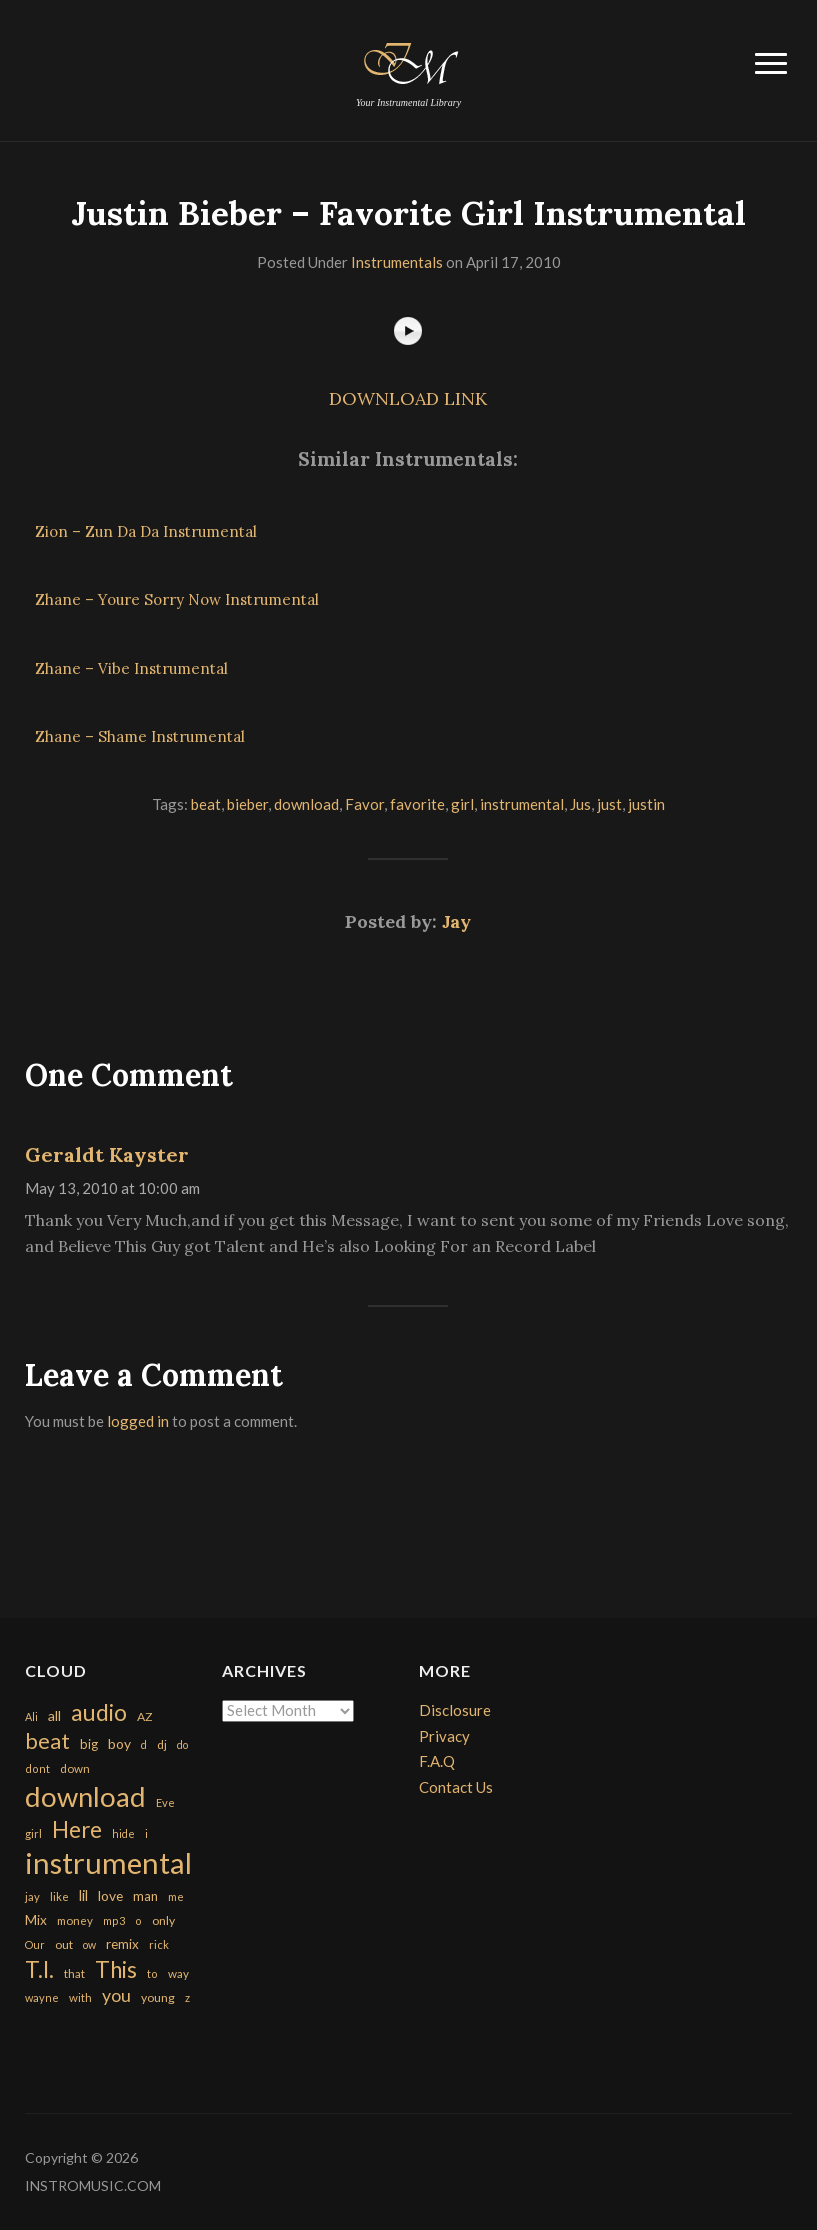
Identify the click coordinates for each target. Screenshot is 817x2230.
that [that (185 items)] (74, 1973)
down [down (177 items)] (75, 1768)
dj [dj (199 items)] (162, 1744)
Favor (364, 804)
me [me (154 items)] (176, 1896)
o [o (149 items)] (138, 1920)
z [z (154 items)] (187, 1997)
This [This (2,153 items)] (116, 1969)
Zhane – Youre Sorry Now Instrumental (177, 599)
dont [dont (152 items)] (37, 1768)
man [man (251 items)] (145, 1896)
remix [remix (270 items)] (122, 1944)
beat (206, 804)
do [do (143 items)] (182, 1744)
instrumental (522, 804)
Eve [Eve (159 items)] (165, 1802)
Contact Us (456, 1787)
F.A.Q (437, 1761)
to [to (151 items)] (152, 1973)
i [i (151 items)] (146, 1833)
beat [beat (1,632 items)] (47, 1741)
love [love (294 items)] (110, 1895)
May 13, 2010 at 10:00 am (112, 1188)
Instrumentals (397, 262)
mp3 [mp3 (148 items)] (114, 1920)
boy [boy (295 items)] (119, 1743)
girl (462, 804)
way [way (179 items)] (178, 1973)
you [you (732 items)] (116, 1995)
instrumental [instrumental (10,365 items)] (108, 1862)
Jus (580, 804)
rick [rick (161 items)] (159, 1944)
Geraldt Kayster (107, 1154)
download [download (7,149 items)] (85, 1796)
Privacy (444, 1736)
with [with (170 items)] (80, 1997)
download (306, 804)
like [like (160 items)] (59, 1896)
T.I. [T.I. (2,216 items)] (39, 1969)
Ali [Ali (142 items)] (31, 1716)
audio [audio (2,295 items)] (99, 1712)
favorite (417, 804)
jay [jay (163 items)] (32, 1896)
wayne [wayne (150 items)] (42, 1997)
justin (646, 804)
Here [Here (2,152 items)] (77, 1829)
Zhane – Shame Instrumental (140, 736)
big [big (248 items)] (89, 1744)
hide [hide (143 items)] (123, 1833)
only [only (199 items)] (163, 1920)
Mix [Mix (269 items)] (36, 1920)
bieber (247, 804)
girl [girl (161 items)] (33, 1833)
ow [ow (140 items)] (89, 1944)
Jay (456, 921)
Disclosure (455, 1710)
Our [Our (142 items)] (35, 1944)
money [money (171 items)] (75, 1920)
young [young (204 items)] (158, 1997)
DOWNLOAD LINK (408, 398)
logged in (138, 1421)
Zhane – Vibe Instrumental (131, 668)
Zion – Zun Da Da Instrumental (146, 531)
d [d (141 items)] (144, 1744)
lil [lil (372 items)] (83, 1895)
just (609, 804)
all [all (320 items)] (54, 1715)
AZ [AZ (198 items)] (145, 1716)
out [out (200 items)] (64, 1944)
